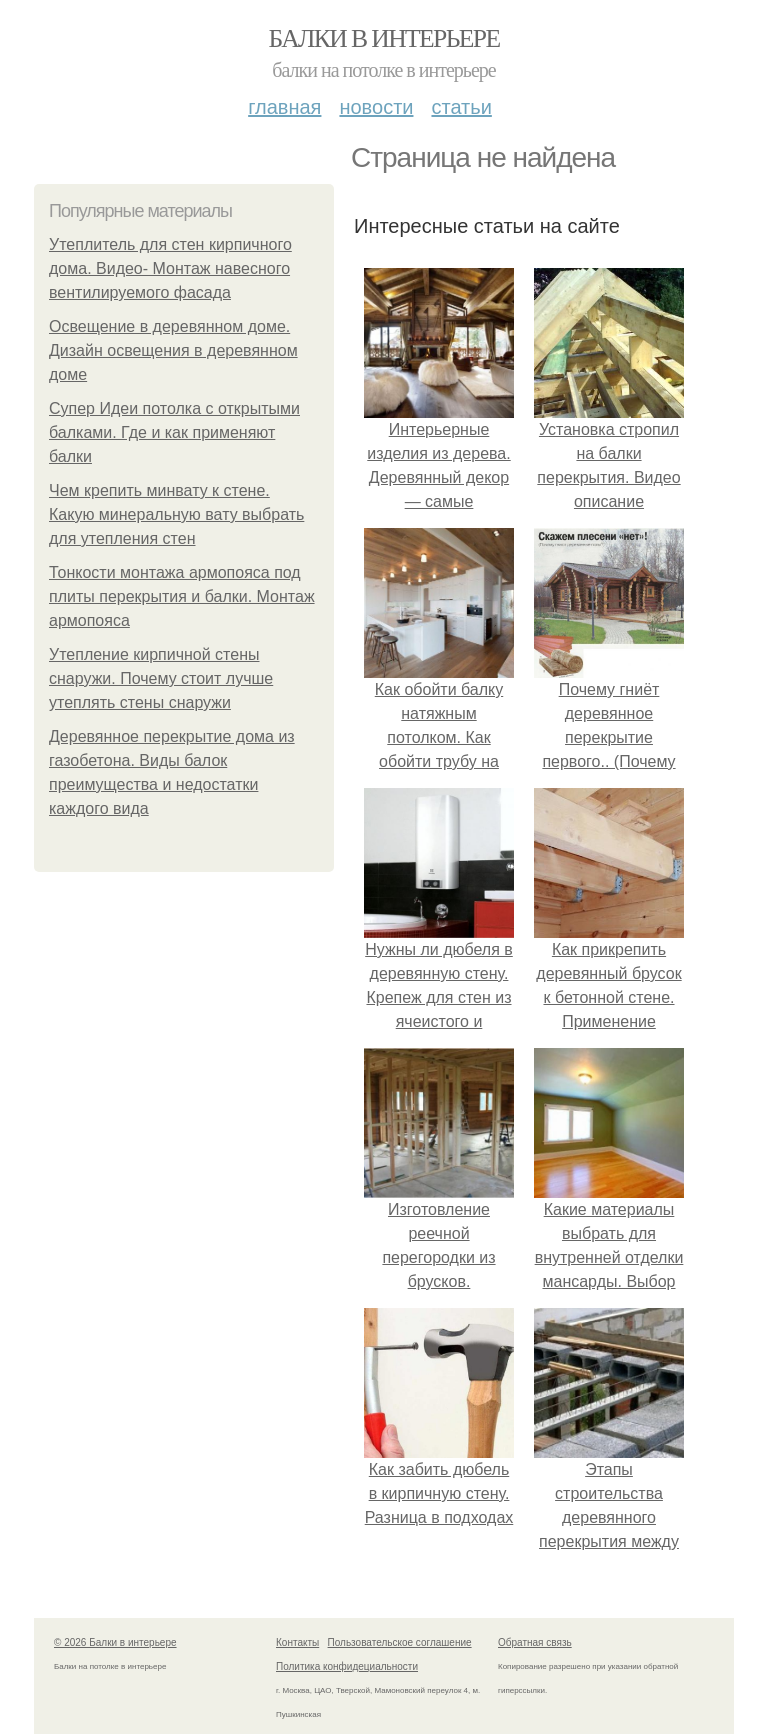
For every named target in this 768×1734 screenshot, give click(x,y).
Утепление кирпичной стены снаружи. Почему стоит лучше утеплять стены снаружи (161, 678)
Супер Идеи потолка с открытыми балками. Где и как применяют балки (174, 432)
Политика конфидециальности (347, 1666)
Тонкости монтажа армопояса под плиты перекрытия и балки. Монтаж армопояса (182, 596)
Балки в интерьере (383, 38)
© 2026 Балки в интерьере (115, 1642)
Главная (284, 107)
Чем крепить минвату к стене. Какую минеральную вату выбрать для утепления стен (176, 514)
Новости (376, 107)
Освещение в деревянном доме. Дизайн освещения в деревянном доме (173, 350)
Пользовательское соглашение (400, 1642)
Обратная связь (535, 1642)
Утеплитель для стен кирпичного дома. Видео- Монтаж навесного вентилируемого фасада (170, 268)
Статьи (461, 107)
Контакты (297, 1642)
